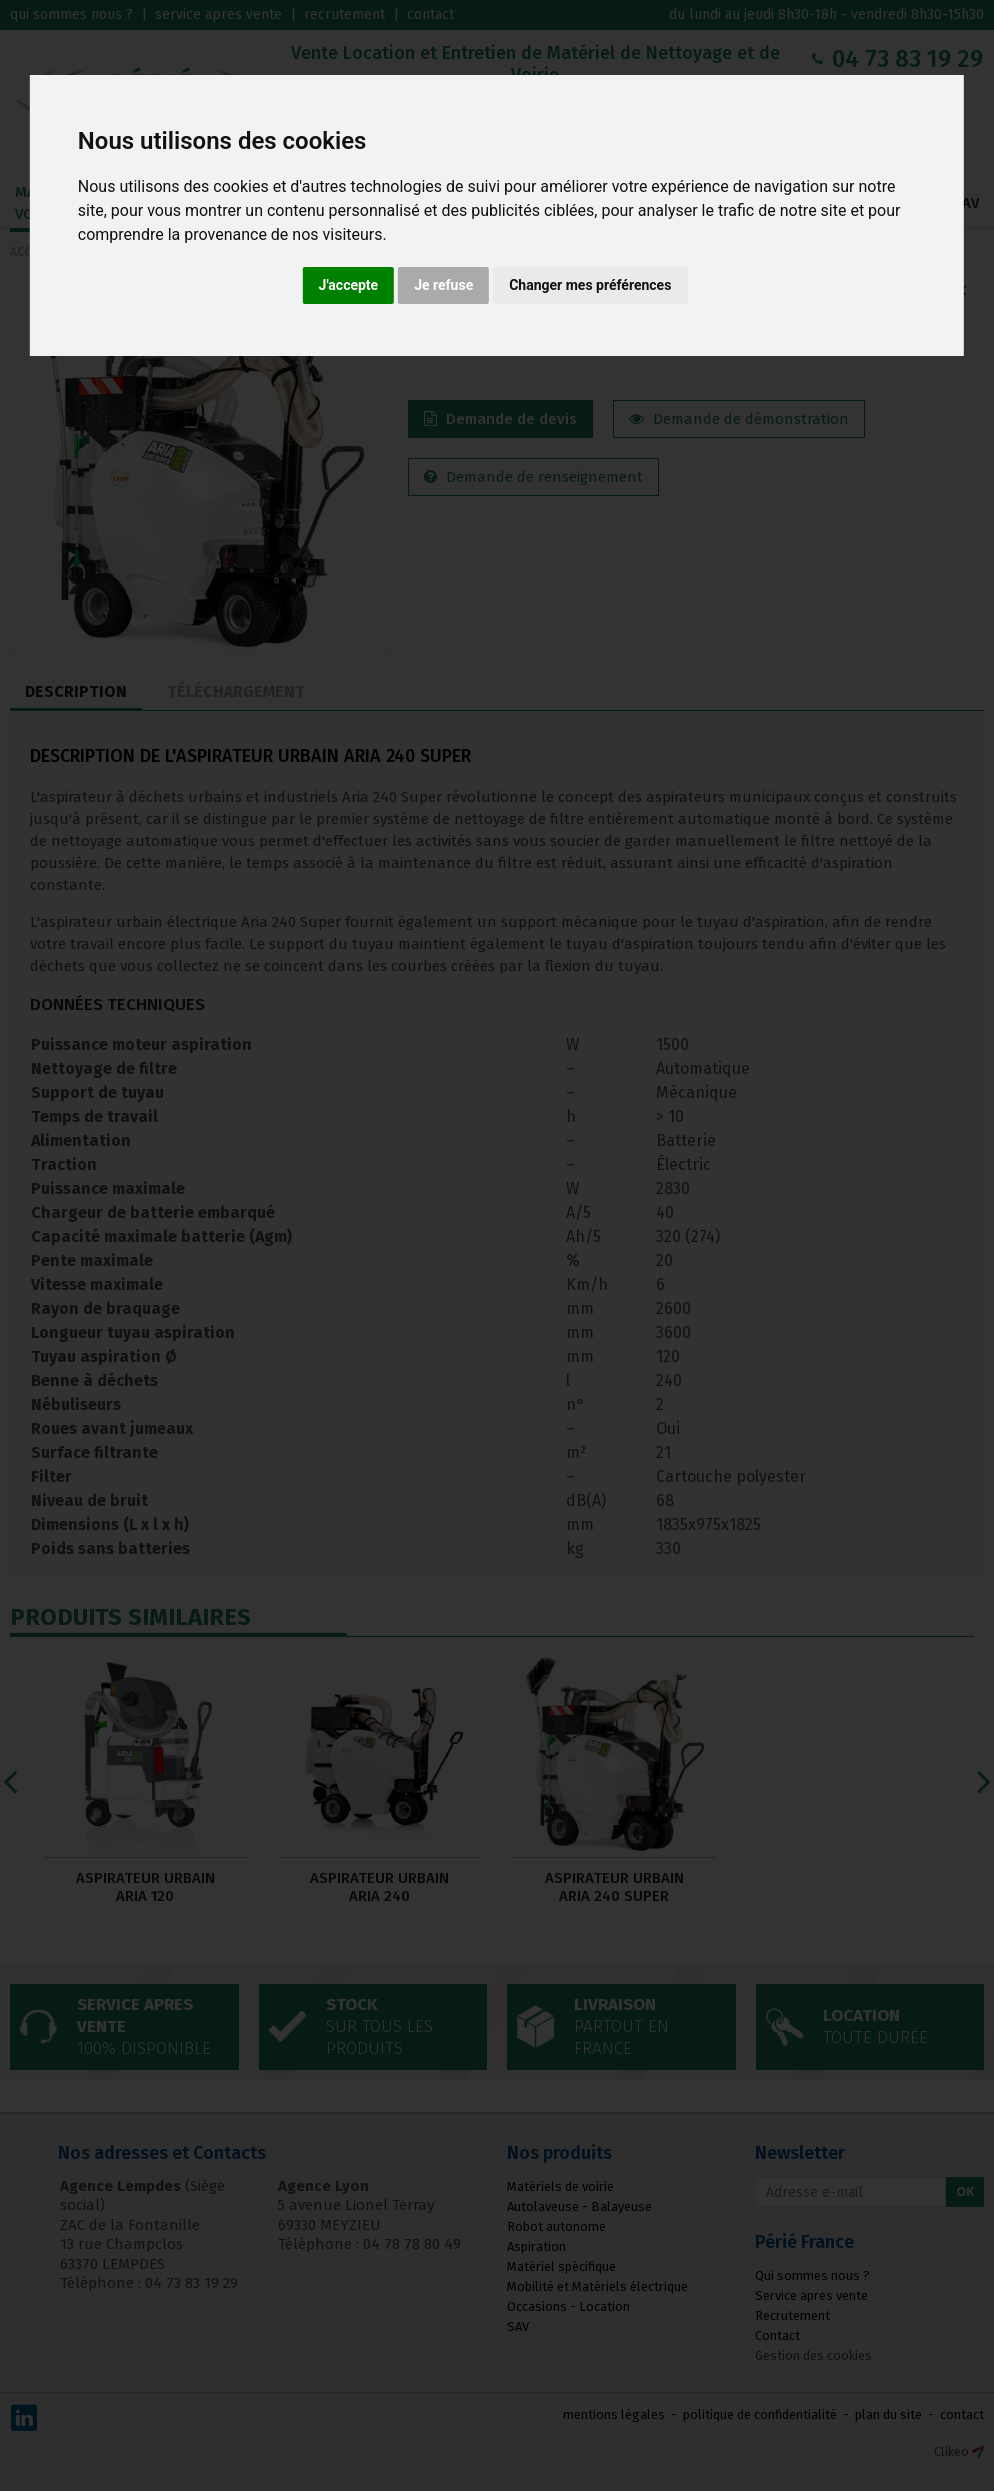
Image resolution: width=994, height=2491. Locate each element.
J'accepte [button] (349, 285)
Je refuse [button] (443, 285)
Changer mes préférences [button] (590, 285)
